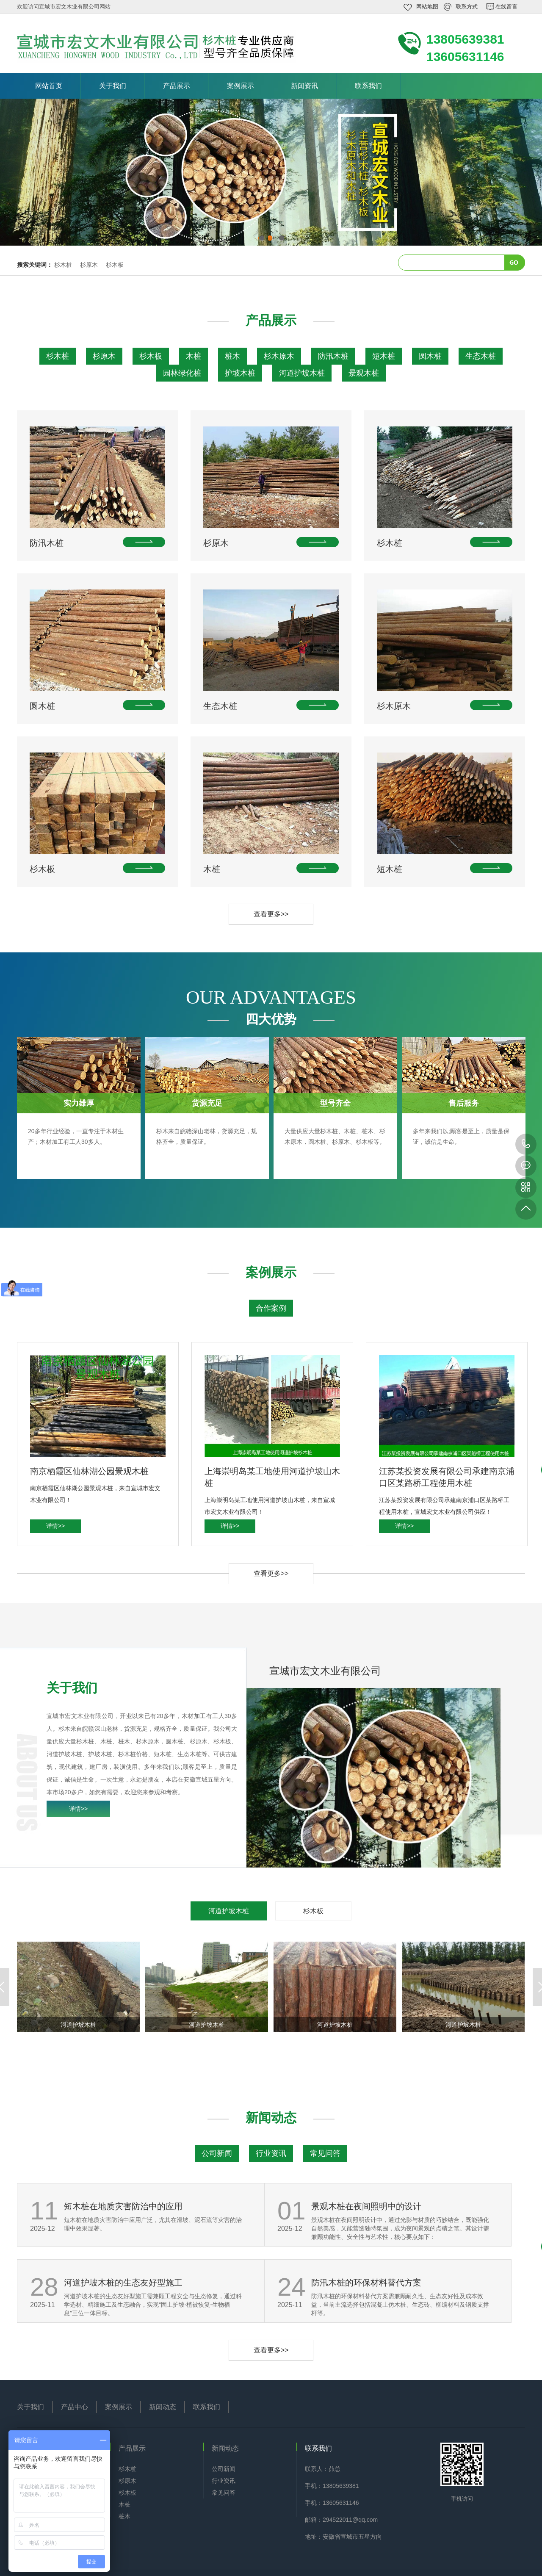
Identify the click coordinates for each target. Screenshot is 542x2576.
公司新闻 (217, 2153)
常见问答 (325, 2153)
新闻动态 (162, 2406)
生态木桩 (480, 356)
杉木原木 (279, 356)
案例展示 (240, 85)
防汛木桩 (333, 356)
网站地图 (427, 6)
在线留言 (506, 6)
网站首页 (48, 85)
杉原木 (89, 264)
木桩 (193, 356)
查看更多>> (271, 914)
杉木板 (115, 264)
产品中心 (74, 2406)
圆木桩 (430, 356)
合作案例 (271, 1308)
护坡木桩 (240, 373)
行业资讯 (271, 2153)
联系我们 (368, 85)
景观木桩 (363, 373)
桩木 (232, 356)
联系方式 (467, 6)
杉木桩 (63, 264)
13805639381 (525, 1144)
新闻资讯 (304, 85)
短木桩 (383, 356)
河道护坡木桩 (302, 373)
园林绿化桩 (182, 373)
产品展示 (176, 85)
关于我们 (112, 85)
